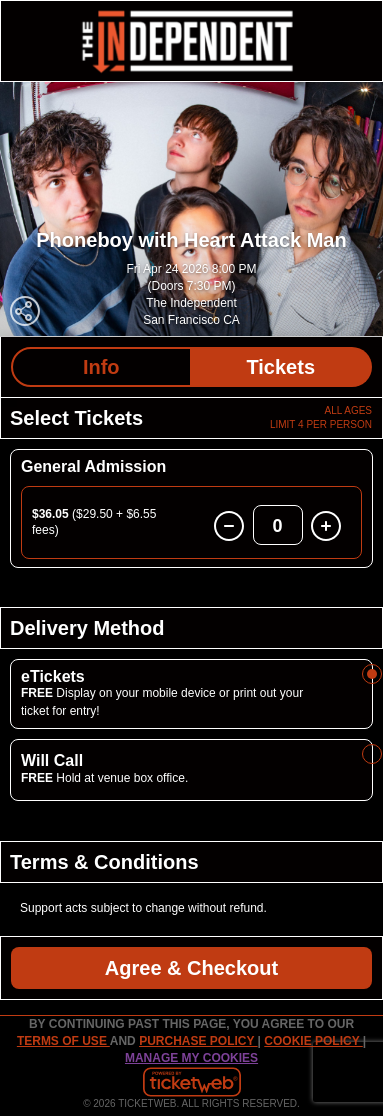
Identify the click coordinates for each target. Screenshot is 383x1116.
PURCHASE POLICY (198, 1041)
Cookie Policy (313, 1041)
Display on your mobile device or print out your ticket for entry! (162, 701)
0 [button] (278, 526)
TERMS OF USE (63, 1041)
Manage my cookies (191, 1058)
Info (101, 367)
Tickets (280, 367)
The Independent (191, 303)
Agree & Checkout (191, 968)
